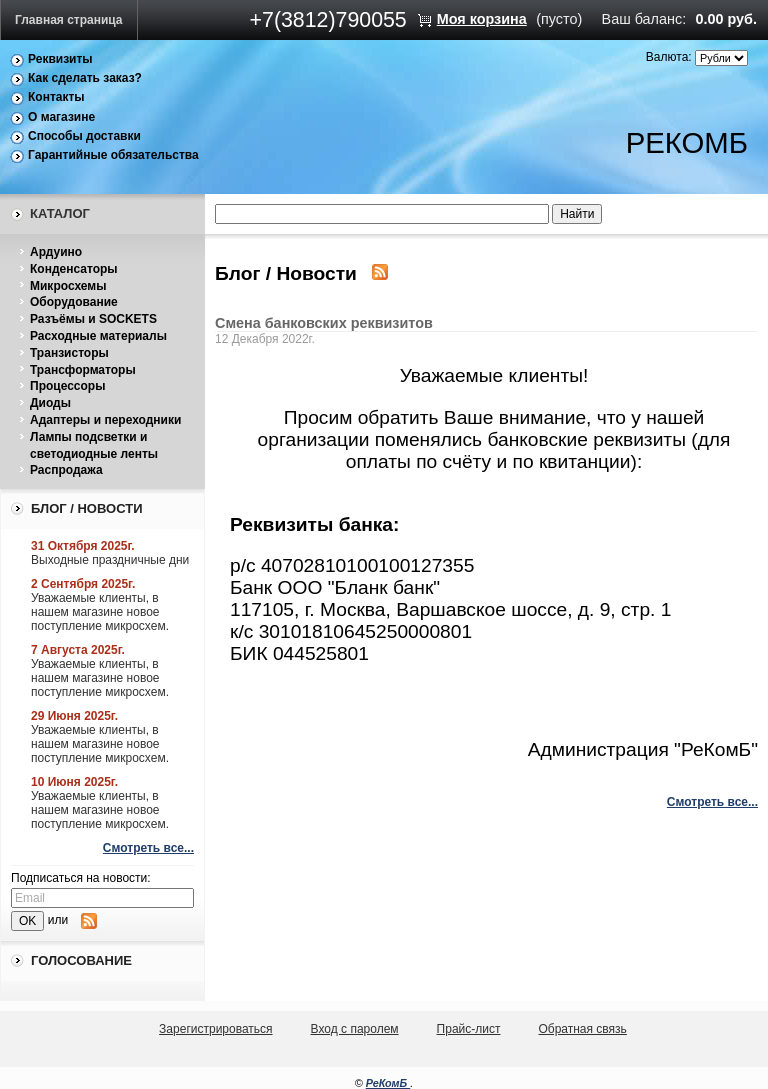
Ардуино (56, 252)
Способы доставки (84, 136)
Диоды (50, 403)
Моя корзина (482, 19)
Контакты (56, 97)
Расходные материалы (98, 336)
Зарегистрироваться (215, 1029)
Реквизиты (60, 59)
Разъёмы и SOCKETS (93, 319)
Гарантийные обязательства (113, 155)
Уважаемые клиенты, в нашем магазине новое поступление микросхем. (100, 612)
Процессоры (67, 386)
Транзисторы (69, 353)
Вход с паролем (355, 1029)
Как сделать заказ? (85, 78)
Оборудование (74, 302)
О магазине (61, 117)
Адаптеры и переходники (105, 420)
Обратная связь (582, 1029)
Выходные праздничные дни (110, 560)
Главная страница (69, 20)
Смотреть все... (148, 848)
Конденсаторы (74, 269)
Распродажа (66, 470)
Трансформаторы (83, 370)
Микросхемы (68, 286)
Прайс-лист (469, 1029)
